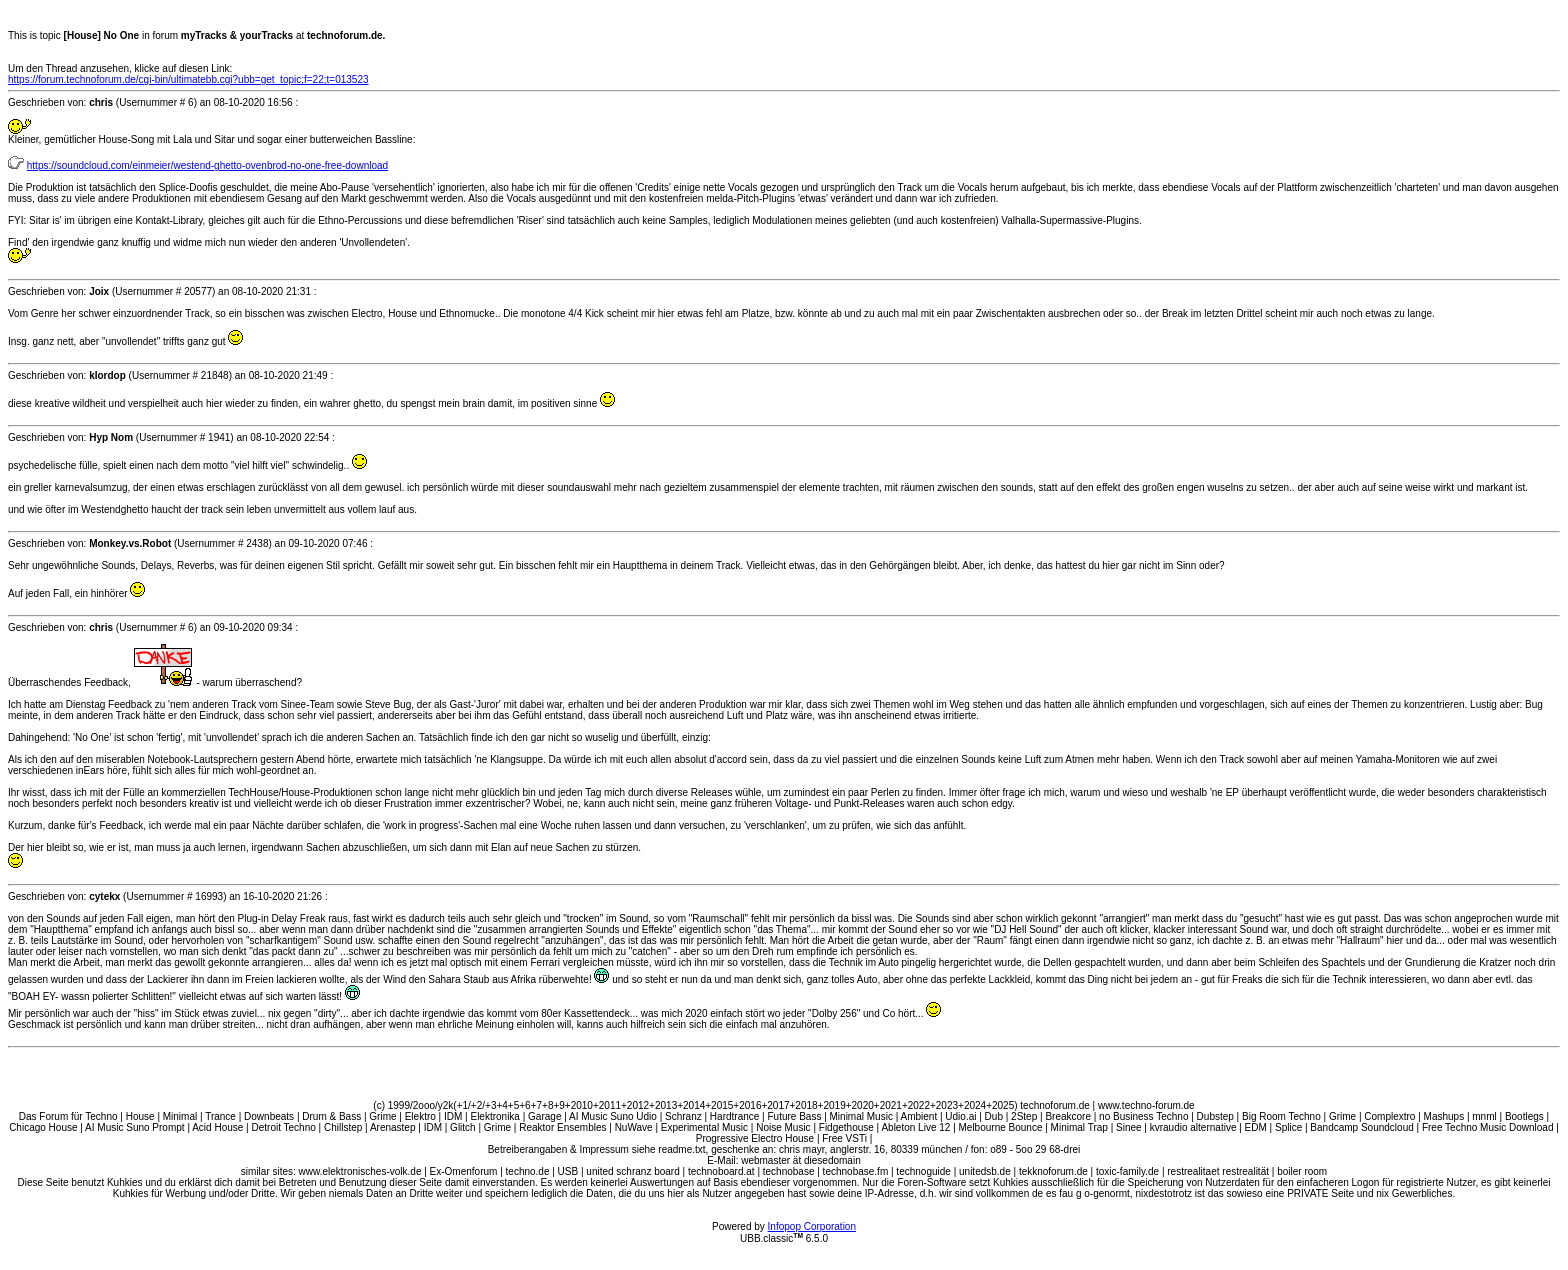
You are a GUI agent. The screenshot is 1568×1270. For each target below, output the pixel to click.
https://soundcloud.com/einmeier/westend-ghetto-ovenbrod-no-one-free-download (207, 165)
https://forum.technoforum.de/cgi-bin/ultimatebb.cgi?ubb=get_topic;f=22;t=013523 (188, 79)
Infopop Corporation (812, 1226)
